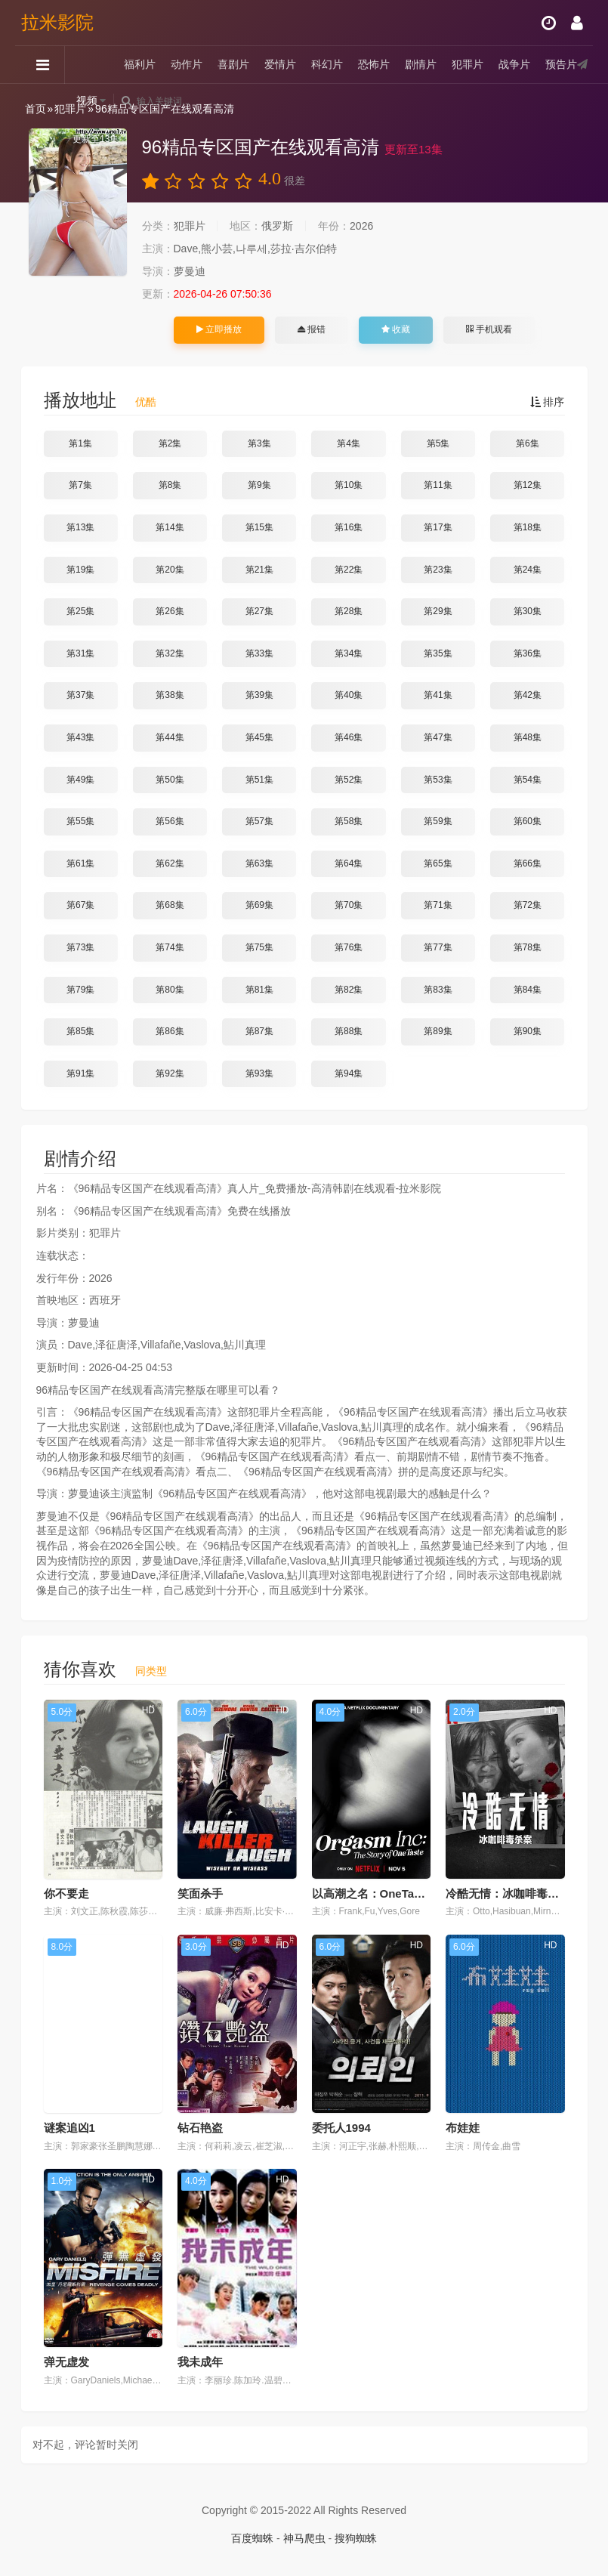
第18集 (528, 527)
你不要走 (66, 1893)
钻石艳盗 (200, 2127)
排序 (547, 402)
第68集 (170, 905)
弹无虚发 (66, 2361)
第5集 (438, 443)
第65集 (438, 863)
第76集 (349, 947)
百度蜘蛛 (252, 2538)
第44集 (170, 737)
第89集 (438, 1031)
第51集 (259, 779)
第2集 (170, 443)
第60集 (528, 821)
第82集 (349, 989)
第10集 (349, 485)
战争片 (514, 64)
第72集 (528, 905)
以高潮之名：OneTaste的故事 (388, 1893)
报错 (312, 329)
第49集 (80, 779)
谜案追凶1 (69, 2127)
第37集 (80, 695)
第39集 (259, 695)
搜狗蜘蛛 (356, 2538)
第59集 (438, 821)
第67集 (80, 905)
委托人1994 (341, 2127)
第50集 (170, 779)
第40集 (349, 695)
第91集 (80, 1073)
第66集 (528, 863)
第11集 (438, 485)
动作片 (186, 64)
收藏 (395, 329)
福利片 (140, 64)
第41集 (438, 695)
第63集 (259, 863)
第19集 (80, 569)
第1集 (80, 443)
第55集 (80, 821)
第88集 (349, 1031)
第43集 (80, 737)
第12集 (528, 485)
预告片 (561, 64)
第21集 (259, 569)
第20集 (170, 569)
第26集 (170, 611)
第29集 (438, 611)
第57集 (259, 821)
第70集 (349, 905)
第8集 (170, 485)
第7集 (80, 485)
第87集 (259, 1031)
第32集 (170, 653)
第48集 (528, 737)
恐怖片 (374, 64)
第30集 (528, 611)
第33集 (259, 653)
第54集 (528, 779)
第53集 (438, 779)
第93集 (259, 1073)
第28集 (349, 611)
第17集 (438, 527)
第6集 (527, 443)
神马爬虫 (304, 2538)
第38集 (170, 695)
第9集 (259, 485)
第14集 (170, 527)
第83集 (438, 989)
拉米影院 (57, 22)
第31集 (80, 653)
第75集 (259, 947)
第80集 (170, 989)
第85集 (80, 1031)
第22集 (349, 569)
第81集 (259, 989)
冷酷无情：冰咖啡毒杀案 (508, 1893)
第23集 (438, 569)
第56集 (170, 821)
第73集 (80, 947)
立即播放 (219, 329)
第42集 (528, 695)
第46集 (349, 737)
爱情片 (280, 64)
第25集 (80, 611)
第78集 (528, 947)
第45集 (259, 737)
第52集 (349, 779)
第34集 (349, 653)
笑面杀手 (200, 1893)
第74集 (170, 947)
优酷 (145, 402)
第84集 (528, 989)
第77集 (438, 947)
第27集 (259, 611)
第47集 (438, 737)
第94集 (349, 1073)
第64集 (349, 863)
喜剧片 (233, 64)
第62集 (170, 863)
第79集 (80, 989)
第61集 (80, 863)
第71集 (438, 905)
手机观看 (488, 329)
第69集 (259, 905)
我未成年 (200, 2361)
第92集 (170, 1073)
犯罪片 (467, 64)
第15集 (259, 527)
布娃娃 (463, 2127)
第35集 (438, 653)
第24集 (528, 569)
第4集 (348, 443)
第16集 (349, 527)
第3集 (259, 443)
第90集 (528, 1031)
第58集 (349, 821)
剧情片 (421, 64)
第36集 (528, 653)
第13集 (80, 527)
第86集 (170, 1031)
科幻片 (327, 64)
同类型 (151, 1671)
